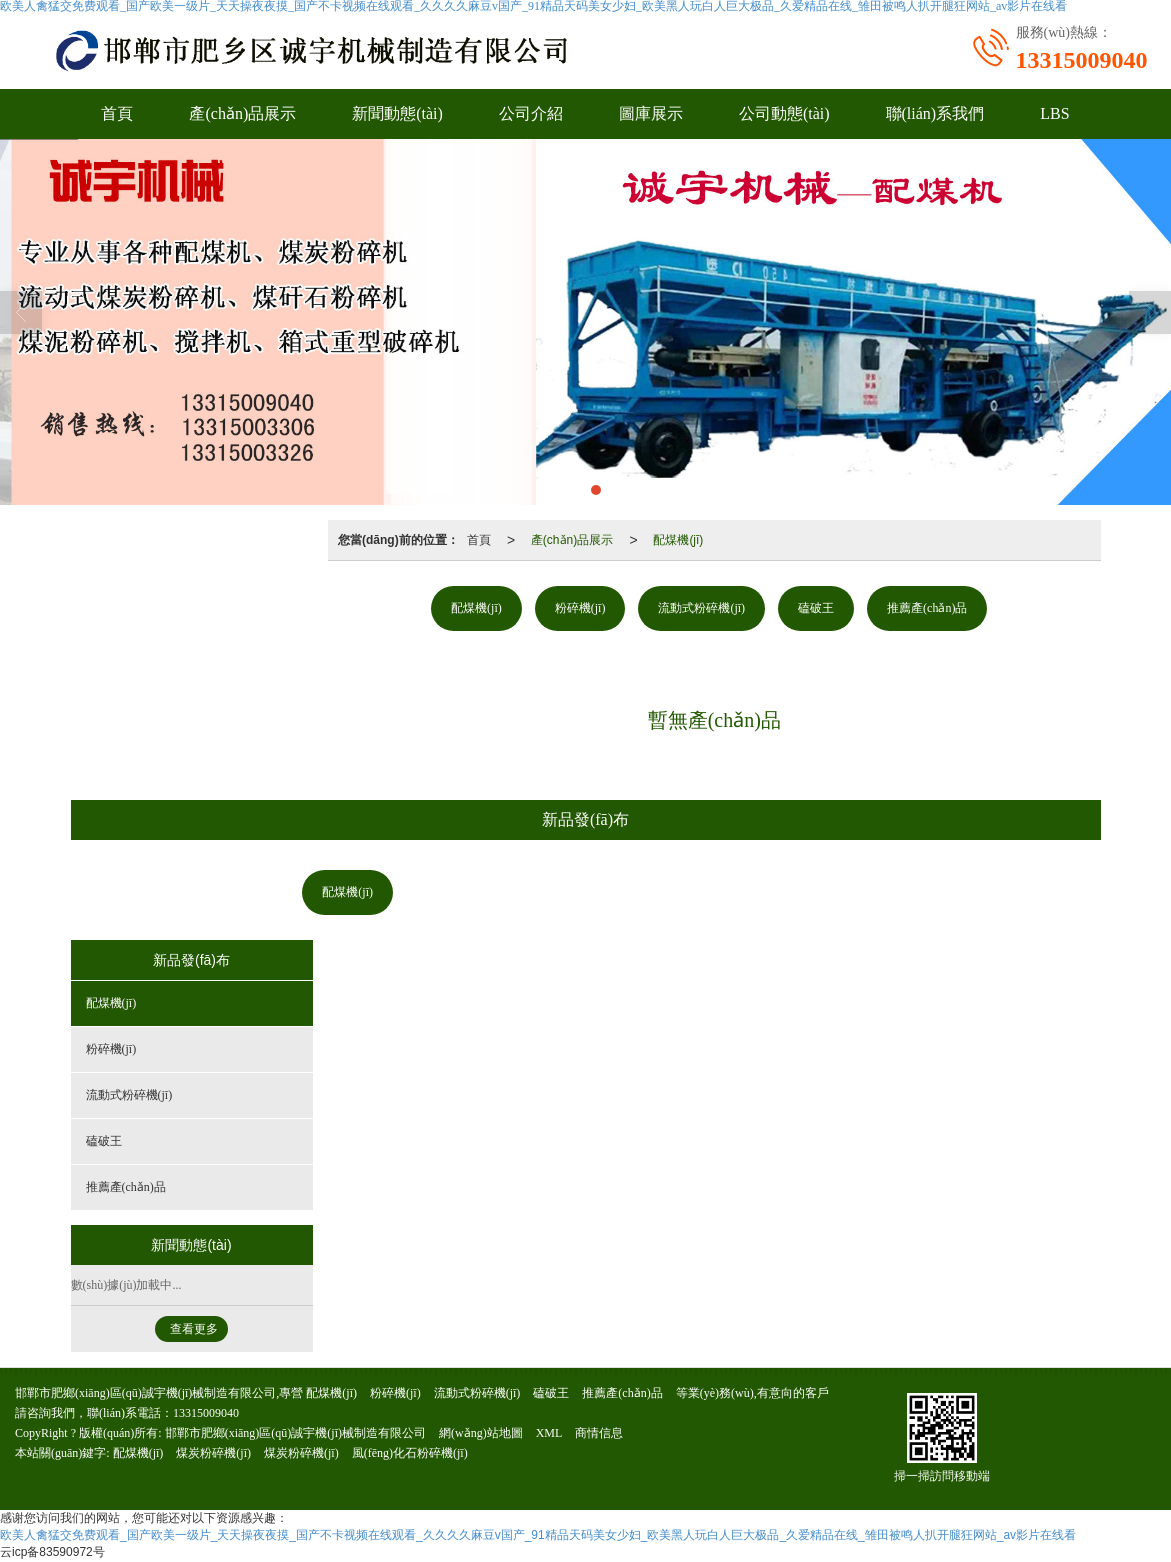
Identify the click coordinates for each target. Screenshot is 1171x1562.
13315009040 (206, 1413)
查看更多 (194, 1329)
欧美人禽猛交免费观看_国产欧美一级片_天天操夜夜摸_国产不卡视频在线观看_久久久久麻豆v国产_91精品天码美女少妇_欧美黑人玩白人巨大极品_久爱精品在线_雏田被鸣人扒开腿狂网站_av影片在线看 (538, 1535)
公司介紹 (531, 113)
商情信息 (599, 1433)
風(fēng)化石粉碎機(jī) (410, 1453)
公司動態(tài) (784, 113)
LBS (1054, 113)
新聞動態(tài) (397, 113)
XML (549, 1433)
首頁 (117, 113)
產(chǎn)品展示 (242, 113)
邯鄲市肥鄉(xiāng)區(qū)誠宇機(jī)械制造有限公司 (295, 1433)
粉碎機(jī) (580, 608)
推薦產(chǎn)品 (927, 608)
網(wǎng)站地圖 (481, 1433)
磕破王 (816, 608)
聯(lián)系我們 (935, 113)
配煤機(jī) (678, 540)
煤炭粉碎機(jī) (213, 1453)
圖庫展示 (651, 113)
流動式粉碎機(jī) (701, 608)
